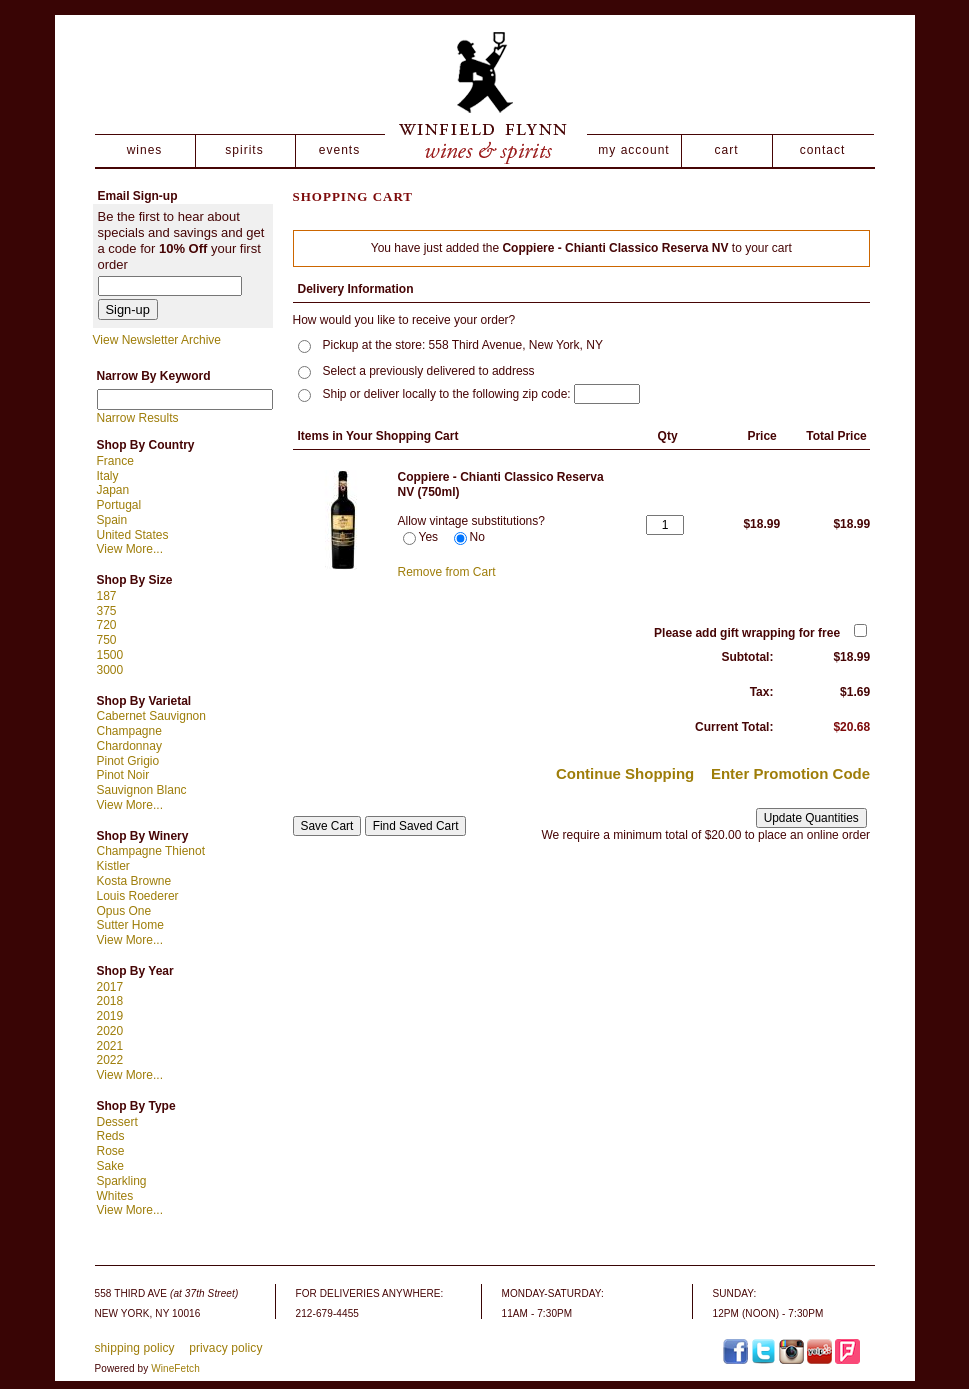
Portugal (119, 505)
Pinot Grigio (128, 761)
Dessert (117, 1122)
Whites (115, 1196)
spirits (244, 150)
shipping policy (135, 1348)
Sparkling (122, 1181)
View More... (130, 549)
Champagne (129, 731)
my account (633, 150)
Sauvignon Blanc (142, 790)
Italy (108, 476)
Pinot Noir (123, 775)
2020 (110, 1031)
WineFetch (175, 1368)
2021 (110, 1046)
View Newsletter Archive (157, 340)
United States (133, 535)
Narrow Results (138, 418)
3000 (110, 670)
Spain (112, 520)
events (339, 150)
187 (107, 596)
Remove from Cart (447, 572)
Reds (111, 1136)
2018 (110, 1001)
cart (726, 150)
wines (145, 150)
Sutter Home (130, 925)
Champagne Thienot (151, 851)
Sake (110, 1166)
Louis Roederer (138, 896)
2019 (110, 1016)
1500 (110, 655)
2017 (110, 987)
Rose (111, 1151)
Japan (113, 490)
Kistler (113, 866)
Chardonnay (129, 746)
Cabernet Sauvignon (151, 716)
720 (107, 625)
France (115, 461)
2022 (110, 1060)
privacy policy (225, 1348)
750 (107, 640)
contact (823, 150)
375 (107, 611)
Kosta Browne (134, 881)
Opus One (124, 911)
